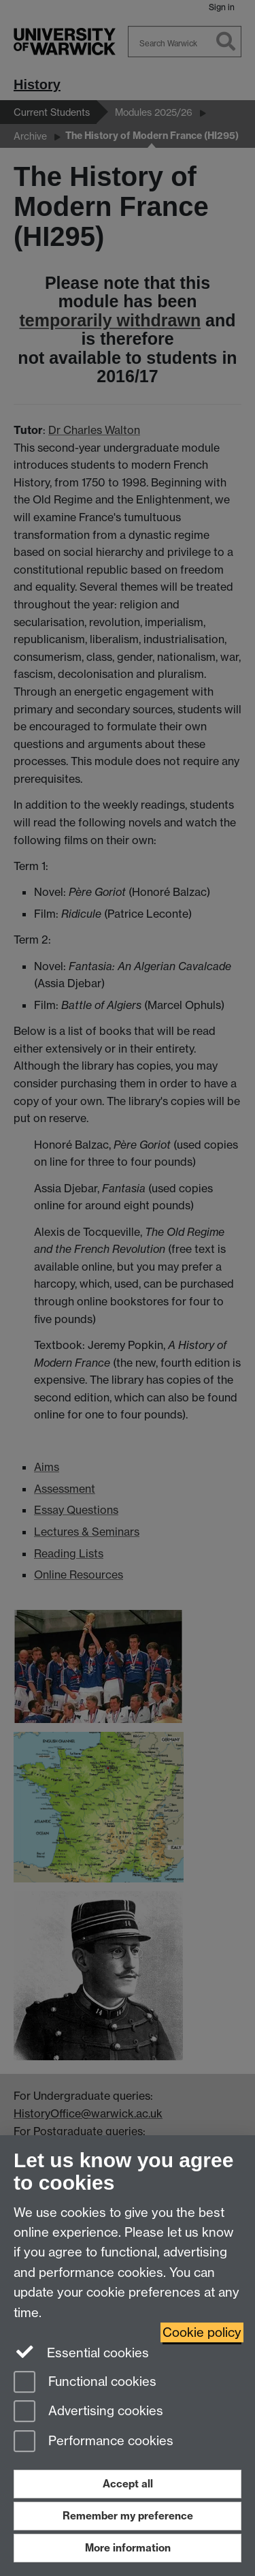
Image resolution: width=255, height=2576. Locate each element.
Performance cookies (93, 2442)
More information (128, 2547)
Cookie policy (202, 2332)
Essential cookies (81, 2352)
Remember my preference (128, 2515)
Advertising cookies (88, 2412)
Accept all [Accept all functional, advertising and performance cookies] (128, 2483)
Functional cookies (85, 2382)
